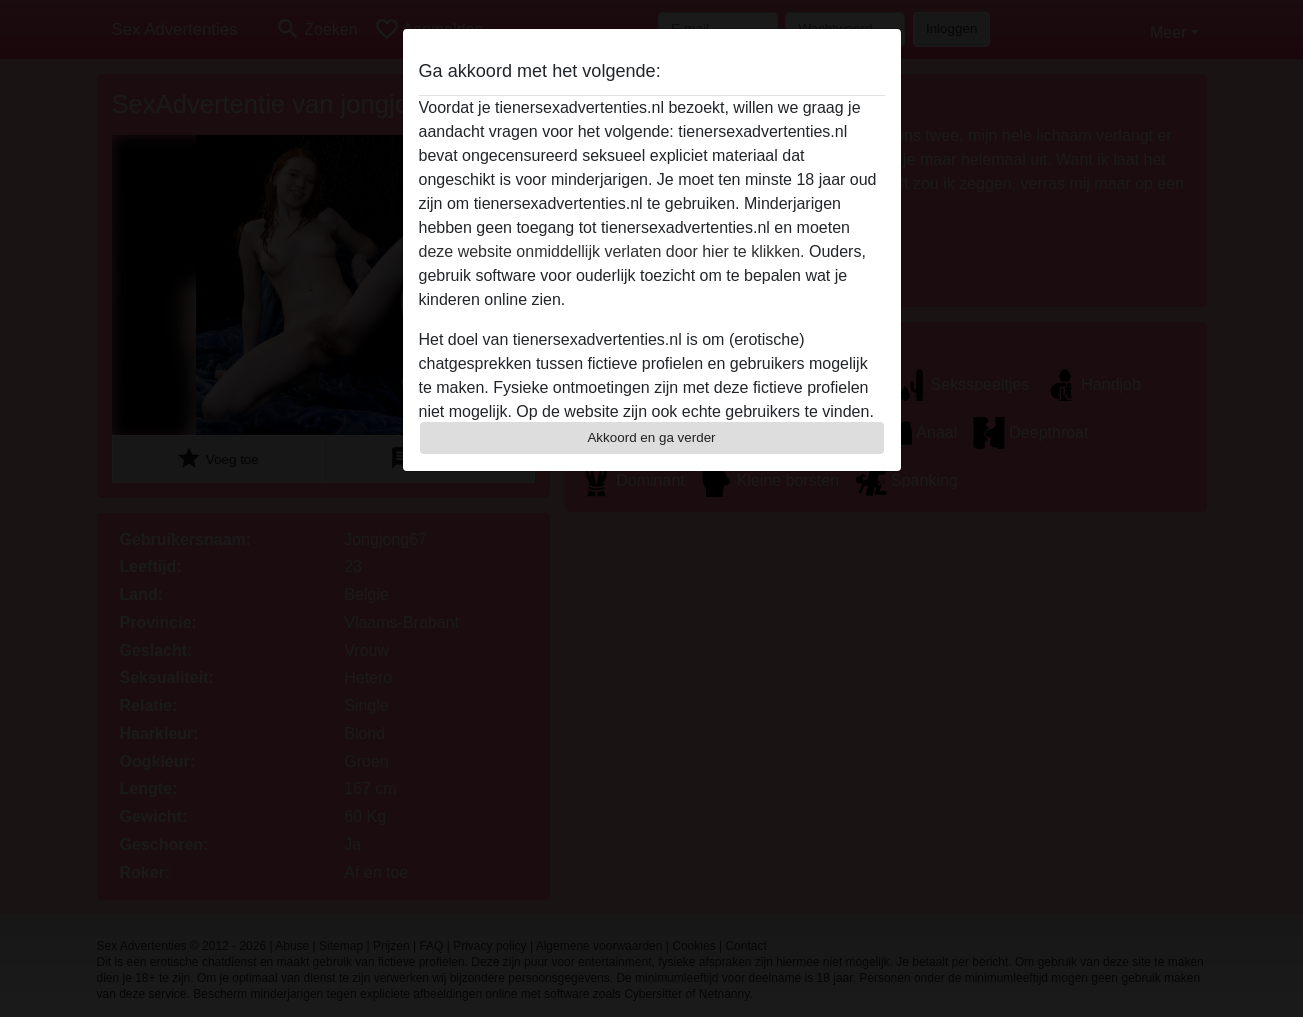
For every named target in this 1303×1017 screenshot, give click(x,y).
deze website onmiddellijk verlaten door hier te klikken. (612, 251)
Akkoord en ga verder (651, 437)
